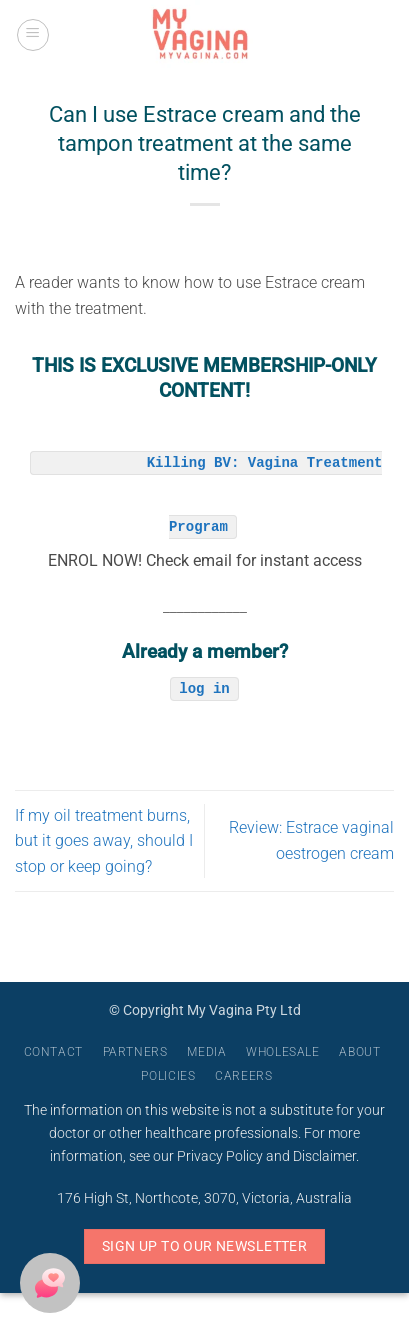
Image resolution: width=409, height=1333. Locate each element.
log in (204, 687)
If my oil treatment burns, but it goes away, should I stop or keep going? (104, 841)
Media (206, 1052)
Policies (168, 1076)
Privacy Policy (220, 1156)
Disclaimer (324, 1156)
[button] (33, 35)
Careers (243, 1076)
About (359, 1052)
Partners (135, 1052)
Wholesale (283, 1052)
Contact (53, 1052)
